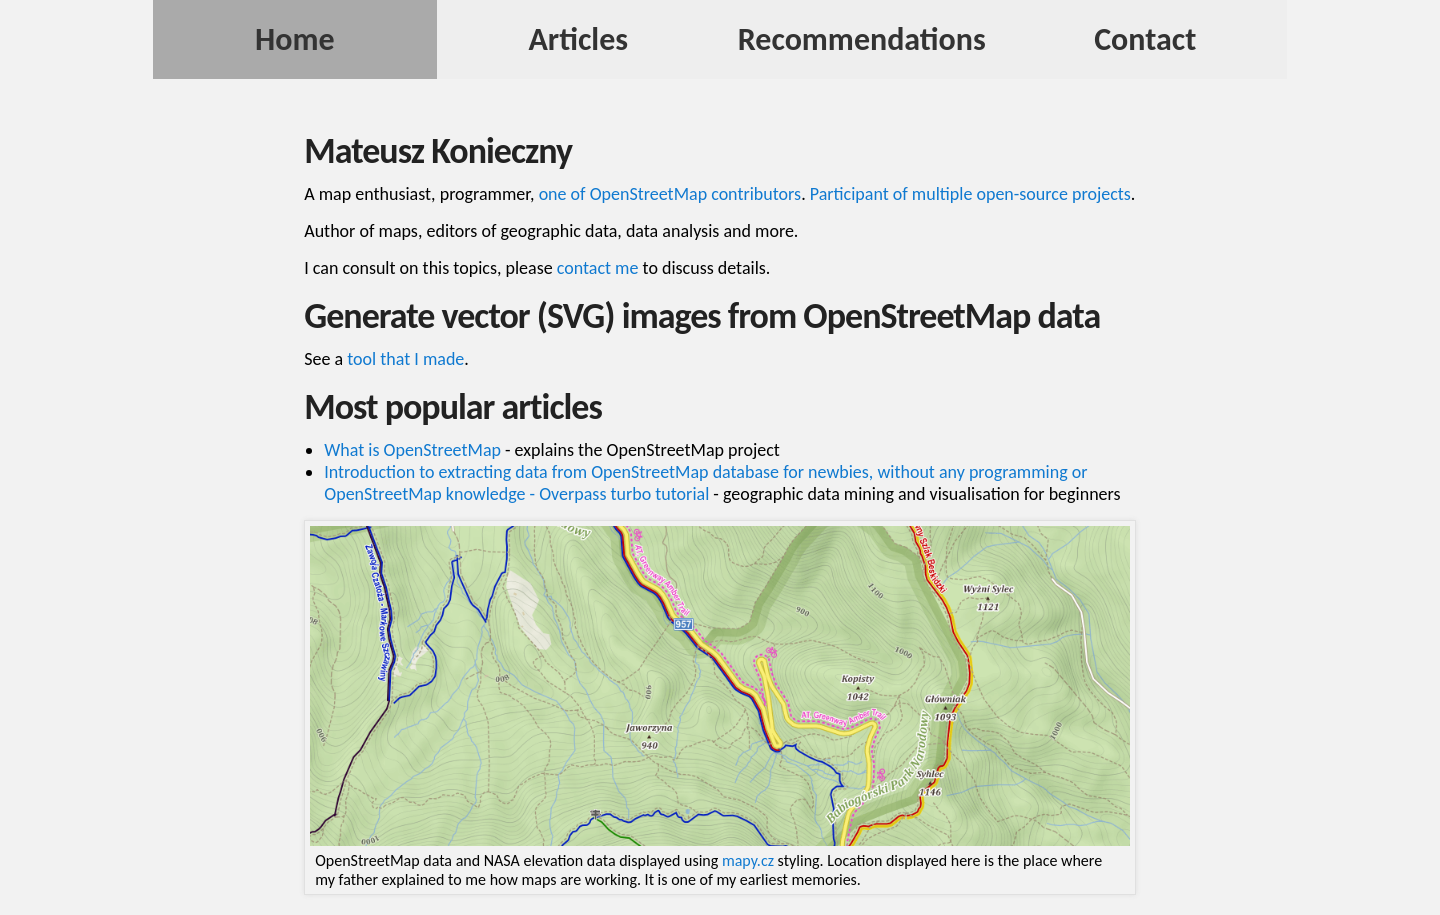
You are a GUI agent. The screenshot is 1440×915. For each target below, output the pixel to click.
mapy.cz (748, 860)
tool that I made (405, 359)
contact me (598, 268)
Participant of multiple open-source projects (970, 194)
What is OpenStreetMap (412, 450)
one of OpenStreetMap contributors (670, 194)
